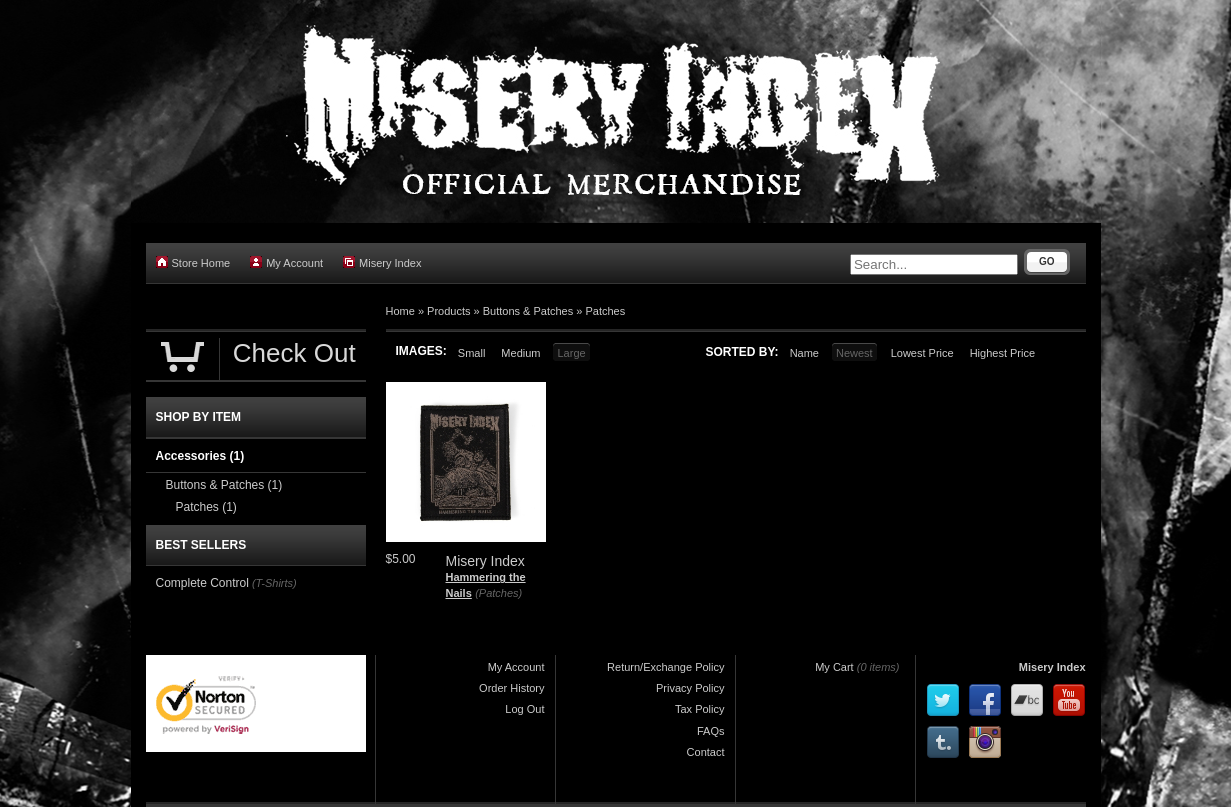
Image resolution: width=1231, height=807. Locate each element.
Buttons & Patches (528, 311)
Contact (706, 752)
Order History (511, 688)
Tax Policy (700, 709)
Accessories (200, 456)
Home (400, 311)
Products (448, 311)
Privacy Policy (690, 688)
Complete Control (202, 583)
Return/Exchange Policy (665, 667)
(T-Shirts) (274, 583)
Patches (605, 311)
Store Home (193, 262)
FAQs (711, 731)
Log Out (524, 709)
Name (804, 353)
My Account (286, 262)
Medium (520, 353)
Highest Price (1002, 353)
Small (472, 353)
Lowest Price (922, 353)
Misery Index (382, 262)
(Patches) (498, 593)
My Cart (834, 667)
